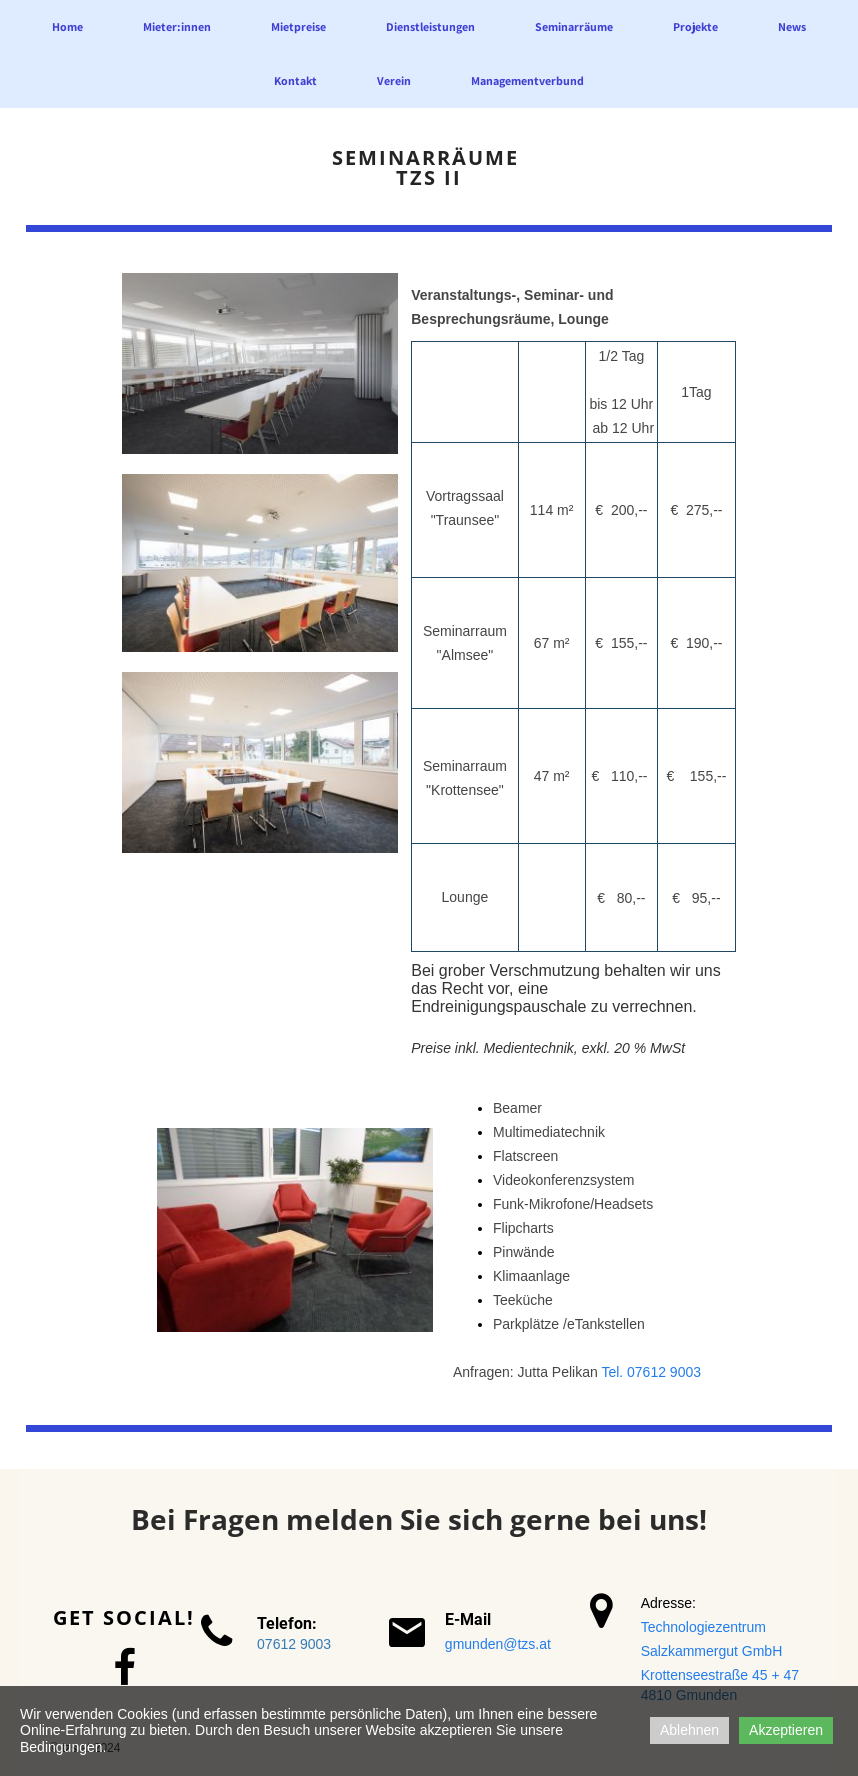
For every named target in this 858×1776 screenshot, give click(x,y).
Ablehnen (689, 1730)
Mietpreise (298, 26)
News (792, 26)
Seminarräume (574, 26)
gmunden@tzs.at (498, 1644)
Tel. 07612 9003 (651, 1372)
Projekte (695, 26)
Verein (394, 80)
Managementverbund (527, 80)
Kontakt (295, 80)
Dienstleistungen (430, 26)
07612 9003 (294, 1644)
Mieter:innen (177, 26)
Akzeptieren (786, 1730)
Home (67, 26)
